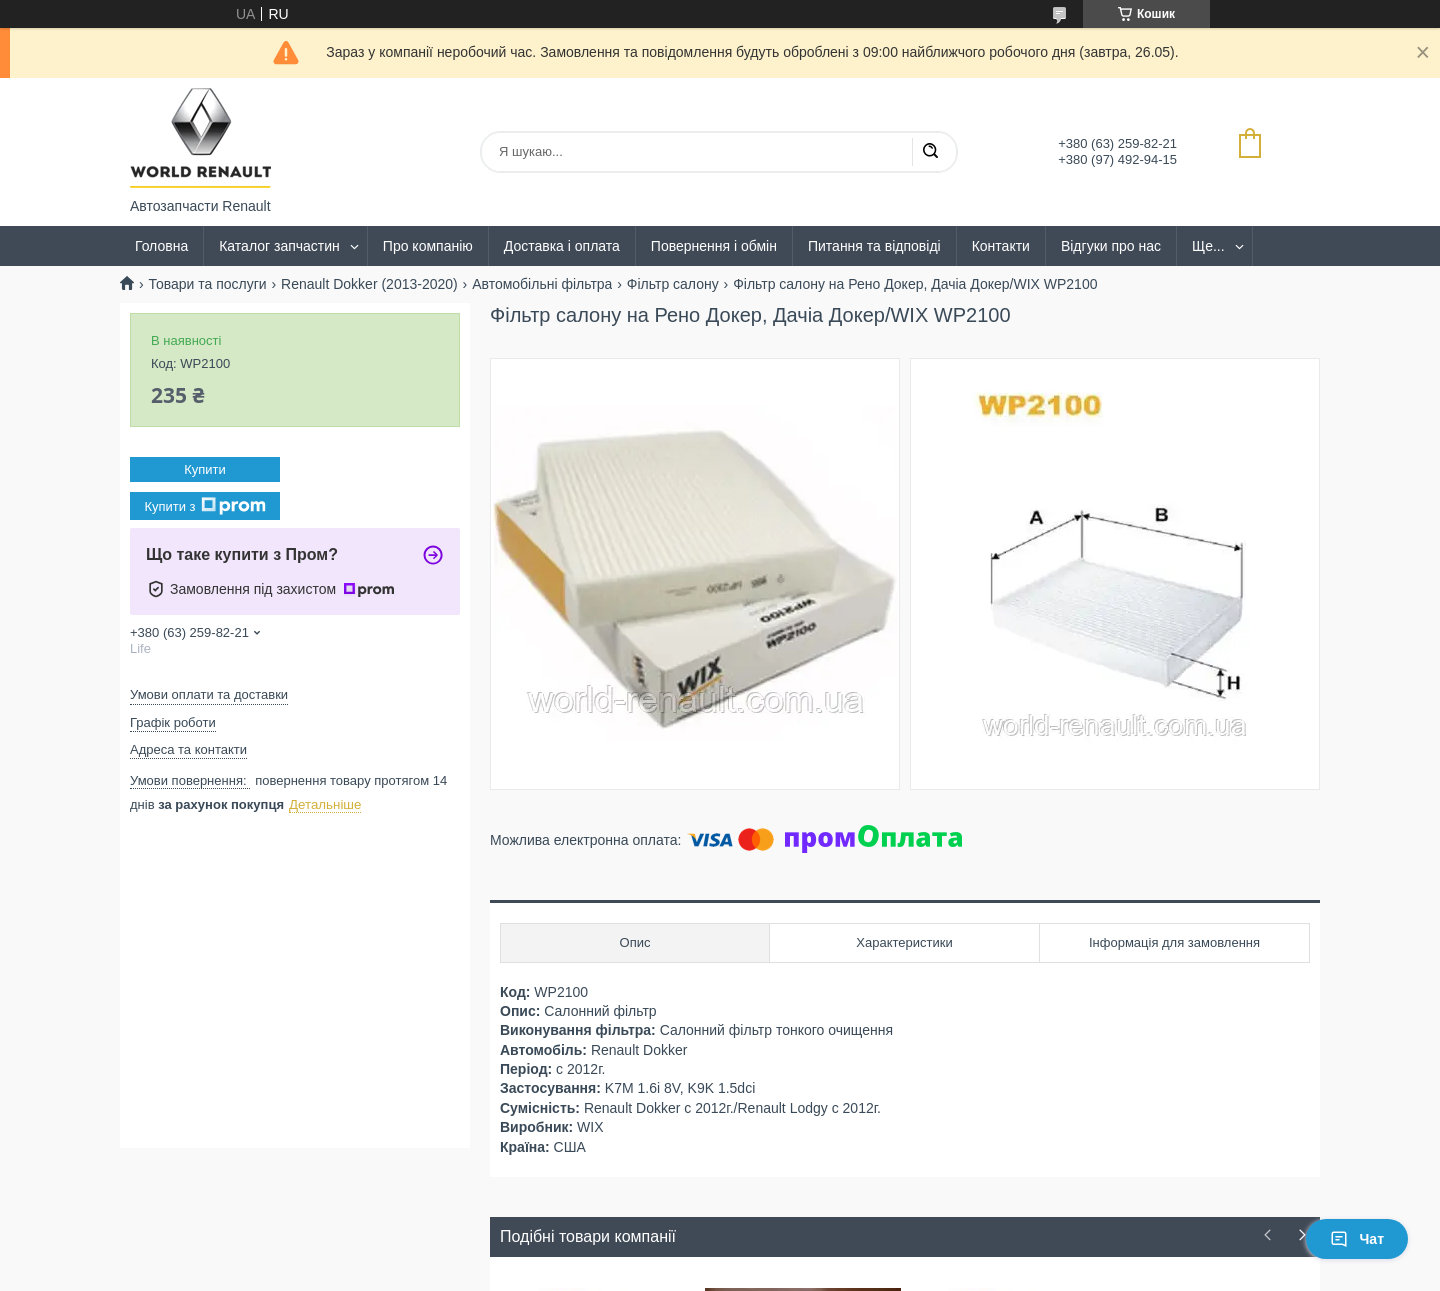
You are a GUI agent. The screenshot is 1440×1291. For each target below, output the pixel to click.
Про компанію (428, 246)
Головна (161, 246)
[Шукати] (930, 152)
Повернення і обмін (714, 246)
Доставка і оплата (562, 246)
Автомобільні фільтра (542, 284)
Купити (205, 469)
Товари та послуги (207, 284)
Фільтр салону (673, 284)
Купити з (204, 506)
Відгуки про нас (1111, 246)
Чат (1357, 1239)
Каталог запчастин (279, 246)
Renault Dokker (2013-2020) (369, 284)
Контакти (1001, 246)
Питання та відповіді (874, 246)
